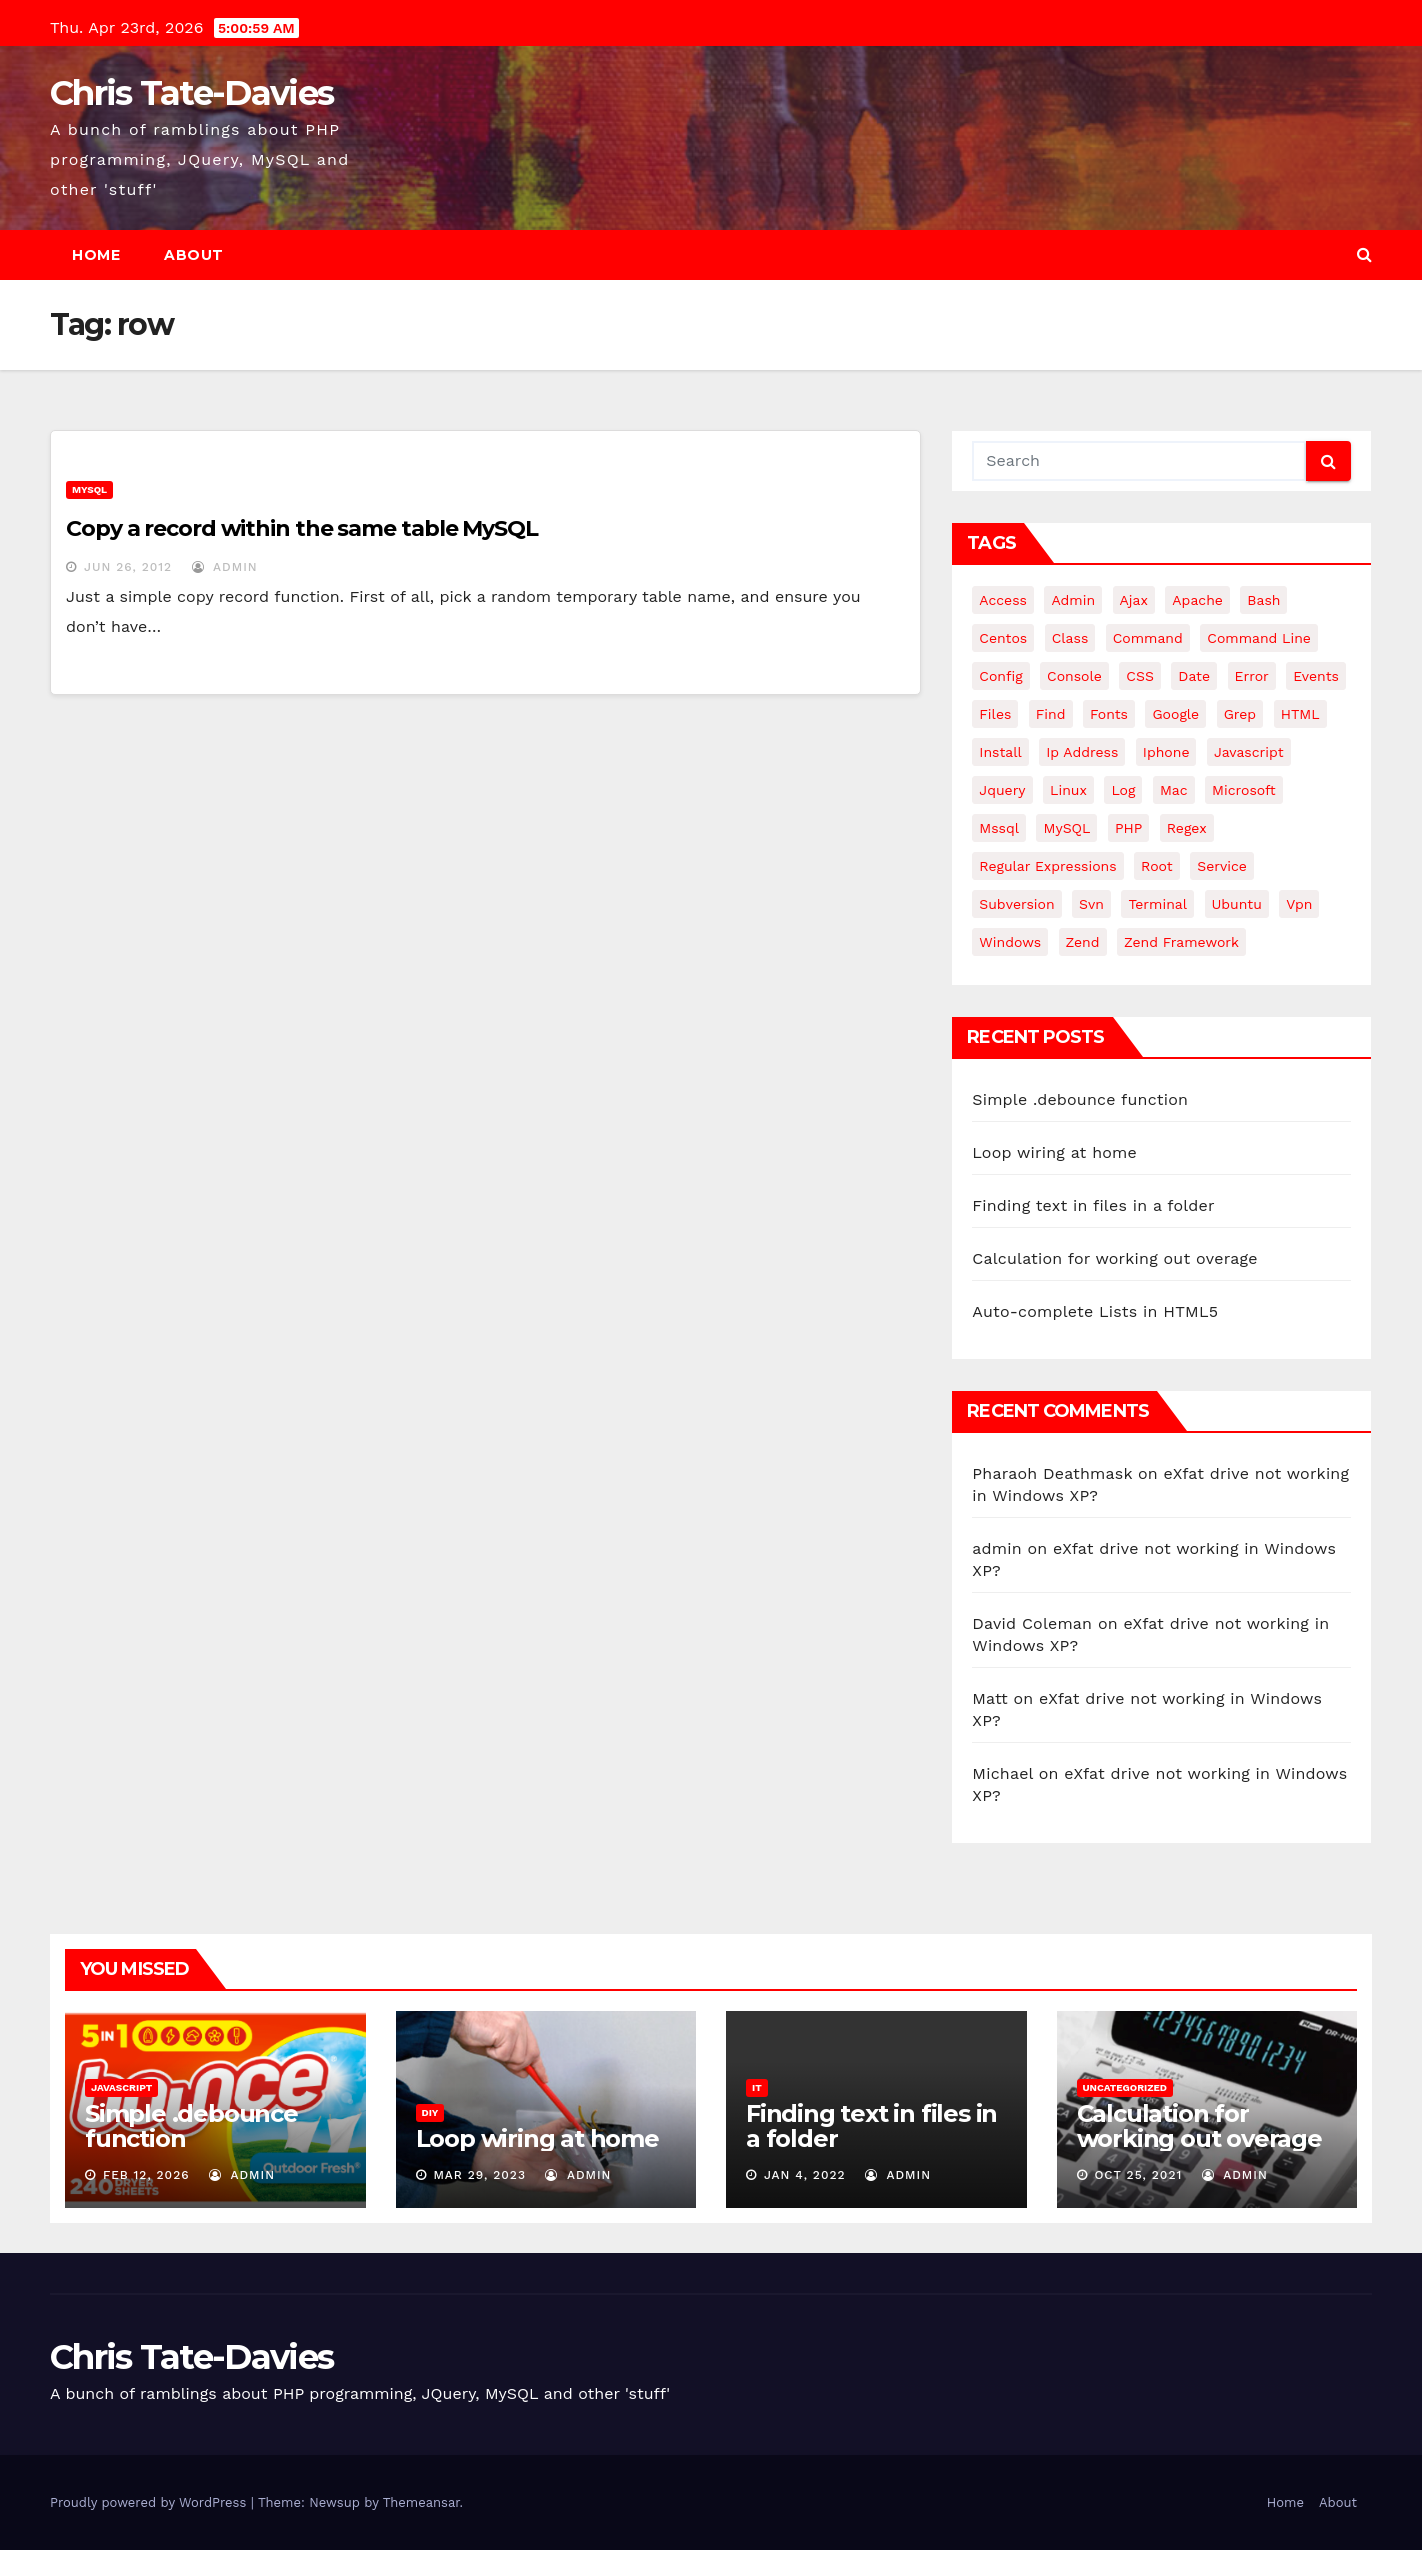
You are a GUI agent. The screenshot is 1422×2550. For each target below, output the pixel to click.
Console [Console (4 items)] (1074, 676)
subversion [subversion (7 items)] (1016, 904)
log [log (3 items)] (1123, 790)
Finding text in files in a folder (1093, 1205)
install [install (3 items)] (1000, 752)
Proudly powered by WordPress (150, 2502)
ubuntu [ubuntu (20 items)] (1237, 904)
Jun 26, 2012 (128, 567)
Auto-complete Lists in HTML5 (1095, 1311)
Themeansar (421, 2502)
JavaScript (121, 2087)
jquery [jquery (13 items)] (1002, 790)
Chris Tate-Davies (191, 93)
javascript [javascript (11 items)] (1249, 752)
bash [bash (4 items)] (1263, 600)
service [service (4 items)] (1222, 866)
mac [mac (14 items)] (1174, 790)
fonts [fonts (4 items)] (1109, 714)
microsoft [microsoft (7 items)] (1244, 790)
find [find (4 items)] (1051, 714)
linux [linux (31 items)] (1068, 790)
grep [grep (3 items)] (1240, 714)
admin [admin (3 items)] (1073, 600)
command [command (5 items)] (1148, 638)
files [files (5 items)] (995, 714)
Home (96, 255)
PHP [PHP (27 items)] (1128, 828)
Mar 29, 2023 (479, 2175)
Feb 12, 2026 (146, 2175)
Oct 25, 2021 (1138, 2175)
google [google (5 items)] (1175, 714)
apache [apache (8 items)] (1197, 600)
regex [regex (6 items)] (1187, 828)
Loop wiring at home (1054, 1152)
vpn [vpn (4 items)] (1299, 904)
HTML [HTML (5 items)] (1300, 714)
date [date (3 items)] (1194, 676)
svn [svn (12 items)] (1091, 904)
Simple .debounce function (1080, 1099)
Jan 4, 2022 (805, 2175)
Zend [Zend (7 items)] (1083, 942)
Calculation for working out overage (1114, 1258)
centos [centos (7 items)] (1003, 638)
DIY (430, 2112)
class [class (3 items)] (1070, 638)
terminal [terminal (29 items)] (1157, 904)
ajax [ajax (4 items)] (1134, 600)
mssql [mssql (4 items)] (999, 828)
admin (225, 567)
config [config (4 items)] (1000, 676)
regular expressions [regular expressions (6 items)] (1047, 866)
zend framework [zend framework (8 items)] (1181, 942)
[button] (1364, 254)
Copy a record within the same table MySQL (302, 528)
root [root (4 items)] (1157, 866)
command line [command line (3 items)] (1259, 638)
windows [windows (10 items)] (1010, 942)
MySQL (89, 489)
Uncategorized (1125, 2087)
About (194, 255)
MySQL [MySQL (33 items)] (1066, 828)
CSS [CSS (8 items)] (1140, 676)
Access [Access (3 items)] (1003, 600)
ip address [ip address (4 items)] (1082, 752)
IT (757, 2087)
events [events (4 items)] (1316, 676)
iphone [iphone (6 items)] (1166, 752)
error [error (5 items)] (1252, 676)
